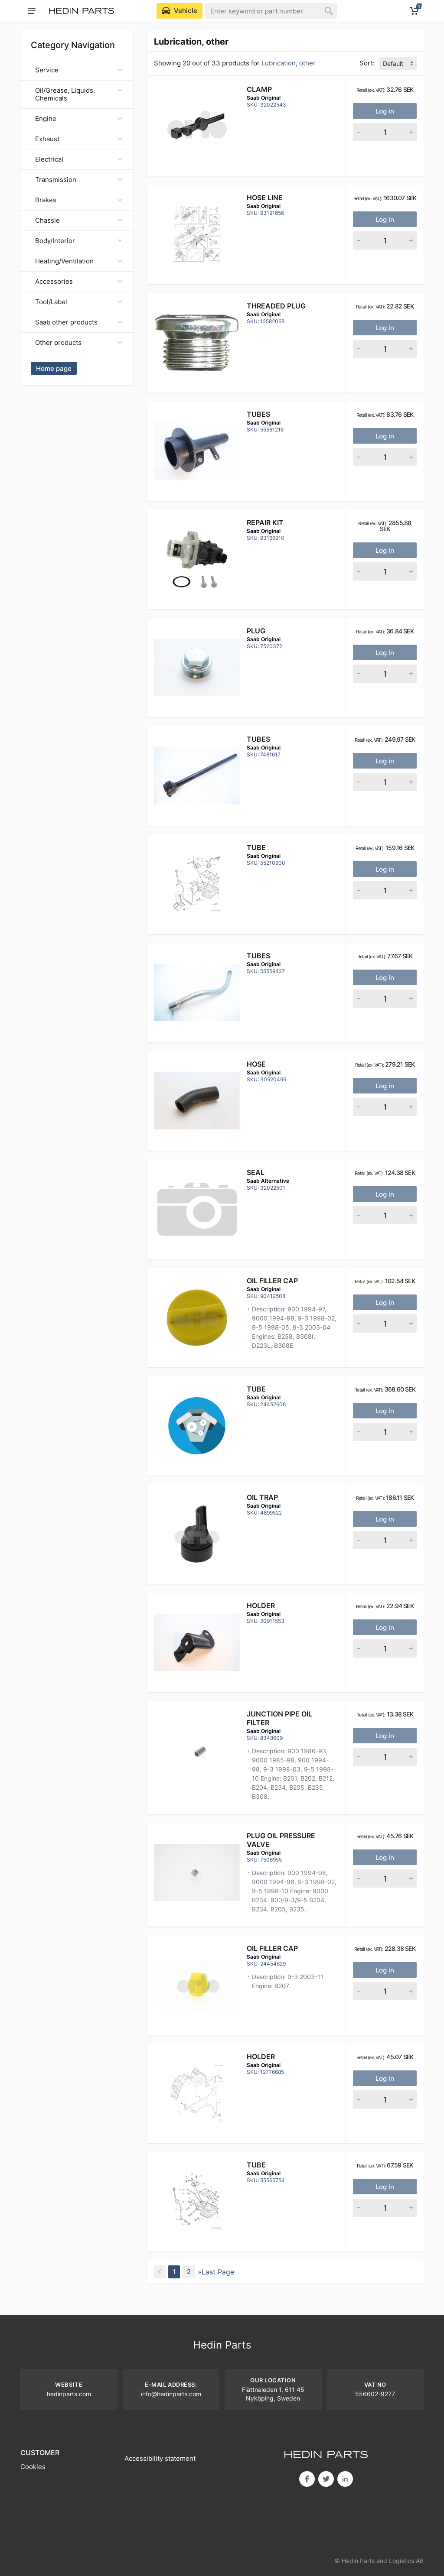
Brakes (79, 200)
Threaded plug (276, 306)
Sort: (367, 63)
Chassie (79, 220)
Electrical (79, 159)
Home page (54, 368)
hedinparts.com (69, 2394)
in (345, 2479)
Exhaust (79, 139)
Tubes (258, 414)
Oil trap (262, 1497)
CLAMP (259, 89)
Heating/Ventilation (79, 261)
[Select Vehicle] (179, 11)
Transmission (79, 179)
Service (79, 70)
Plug (256, 630)
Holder (261, 1605)
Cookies (33, 2466)
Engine (79, 118)
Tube (256, 847)
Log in (384, 111)
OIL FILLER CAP (272, 1280)
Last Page (218, 2272)
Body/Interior (79, 241)
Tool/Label (79, 302)
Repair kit (265, 522)
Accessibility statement (160, 2458)
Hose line (265, 197)
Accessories (79, 281)
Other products (79, 342)
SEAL (255, 1172)
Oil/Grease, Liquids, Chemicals (79, 94)
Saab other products (79, 322)
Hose (256, 1064)
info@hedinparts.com (171, 2394)
